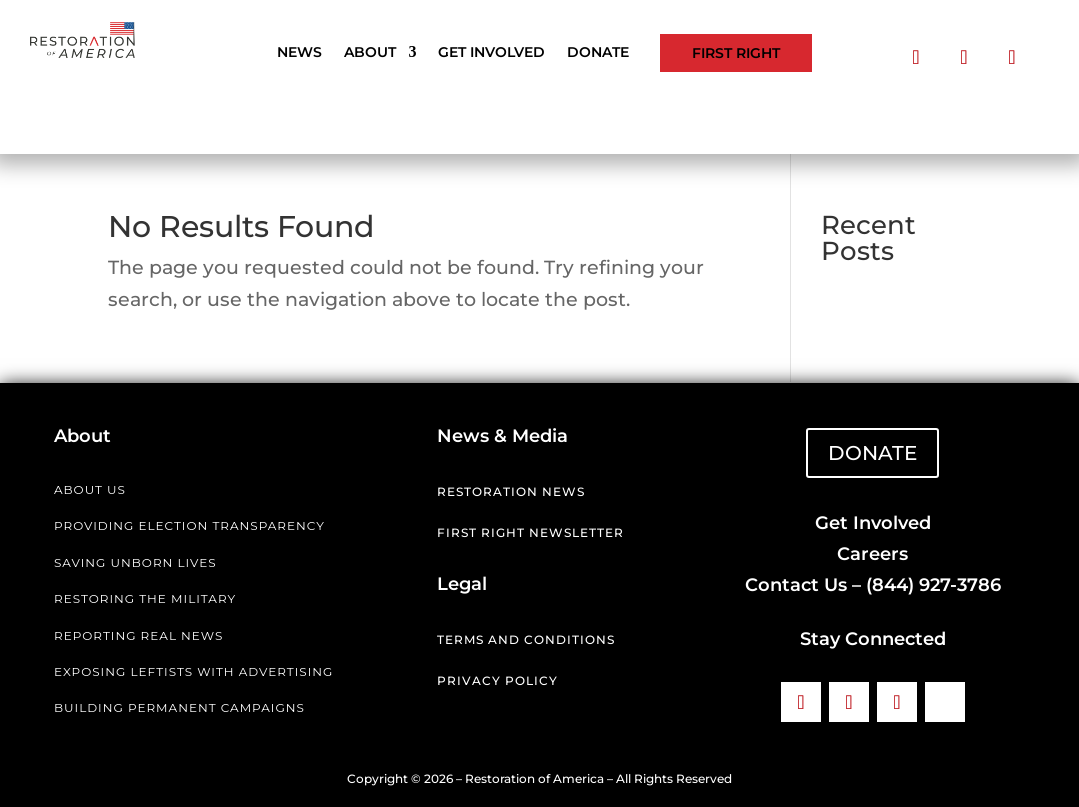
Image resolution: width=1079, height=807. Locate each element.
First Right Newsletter (530, 532)
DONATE (872, 453)
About (370, 53)
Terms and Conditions (526, 639)
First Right (736, 53)
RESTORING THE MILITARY (145, 598)
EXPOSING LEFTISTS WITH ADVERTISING (193, 671)
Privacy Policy (497, 680)
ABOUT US (90, 489)
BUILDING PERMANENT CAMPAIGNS (179, 707)
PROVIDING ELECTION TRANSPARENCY (189, 525)
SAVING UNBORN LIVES (135, 562)
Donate (598, 53)
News (299, 53)
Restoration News (511, 491)
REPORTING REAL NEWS (138, 635)
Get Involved (491, 53)
